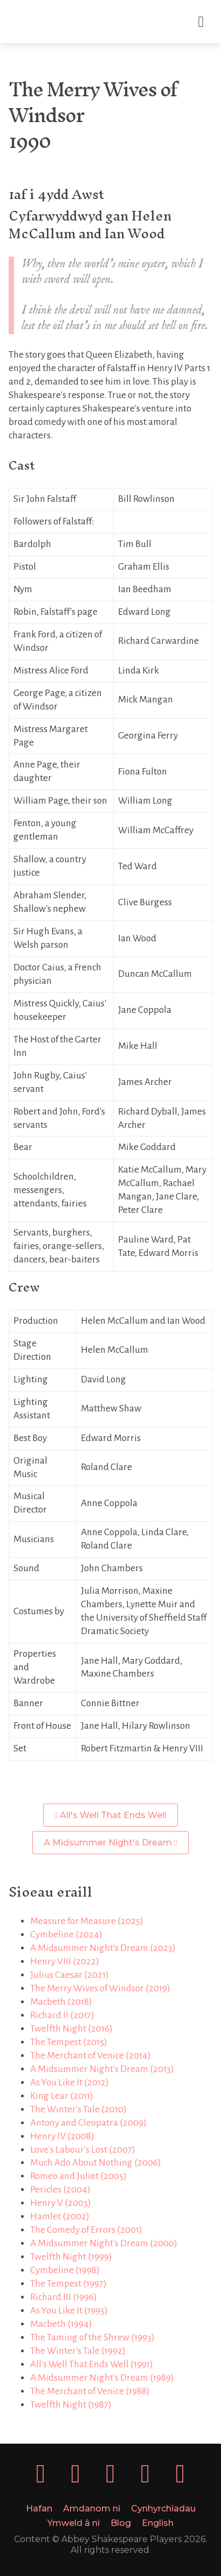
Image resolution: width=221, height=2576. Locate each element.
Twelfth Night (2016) (71, 2029)
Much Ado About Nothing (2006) (95, 2163)
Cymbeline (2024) (66, 1934)
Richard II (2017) (62, 2015)
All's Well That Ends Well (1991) (91, 2364)
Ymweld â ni (73, 2523)
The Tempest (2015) (68, 2042)
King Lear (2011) (61, 2096)
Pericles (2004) (60, 2189)
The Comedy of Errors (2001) (86, 2230)
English (158, 2523)
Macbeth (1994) (61, 2324)
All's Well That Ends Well (110, 1815)
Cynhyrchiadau (163, 2508)
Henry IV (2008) (62, 2136)
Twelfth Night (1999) (71, 2257)
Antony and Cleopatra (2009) (88, 2123)
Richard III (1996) (63, 2297)
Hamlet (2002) (59, 2216)
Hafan (39, 2508)
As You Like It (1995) (69, 2310)
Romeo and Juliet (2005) (78, 2176)
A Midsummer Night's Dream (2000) (103, 2243)
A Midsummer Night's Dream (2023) (103, 1948)
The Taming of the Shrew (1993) (92, 2337)
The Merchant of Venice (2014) (90, 2055)
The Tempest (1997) (68, 2284)
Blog (120, 2523)
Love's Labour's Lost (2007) (82, 2150)
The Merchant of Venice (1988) (90, 2391)
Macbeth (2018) (61, 2002)
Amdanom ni (91, 2508)
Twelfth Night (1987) (71, 2405)
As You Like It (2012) (69, 2082)
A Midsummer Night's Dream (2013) (102, 2069)
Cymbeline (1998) (65, 2270)
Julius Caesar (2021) (69, 1975)
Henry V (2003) (60, 2203)
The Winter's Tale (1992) (78, 2351)
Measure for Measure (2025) (86, 1921)
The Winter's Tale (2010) (78, 2109)
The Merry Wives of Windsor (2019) (100, 1988)
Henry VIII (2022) (64, 1961)
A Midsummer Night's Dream (110, 1842)
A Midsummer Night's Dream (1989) (102, 2378)
